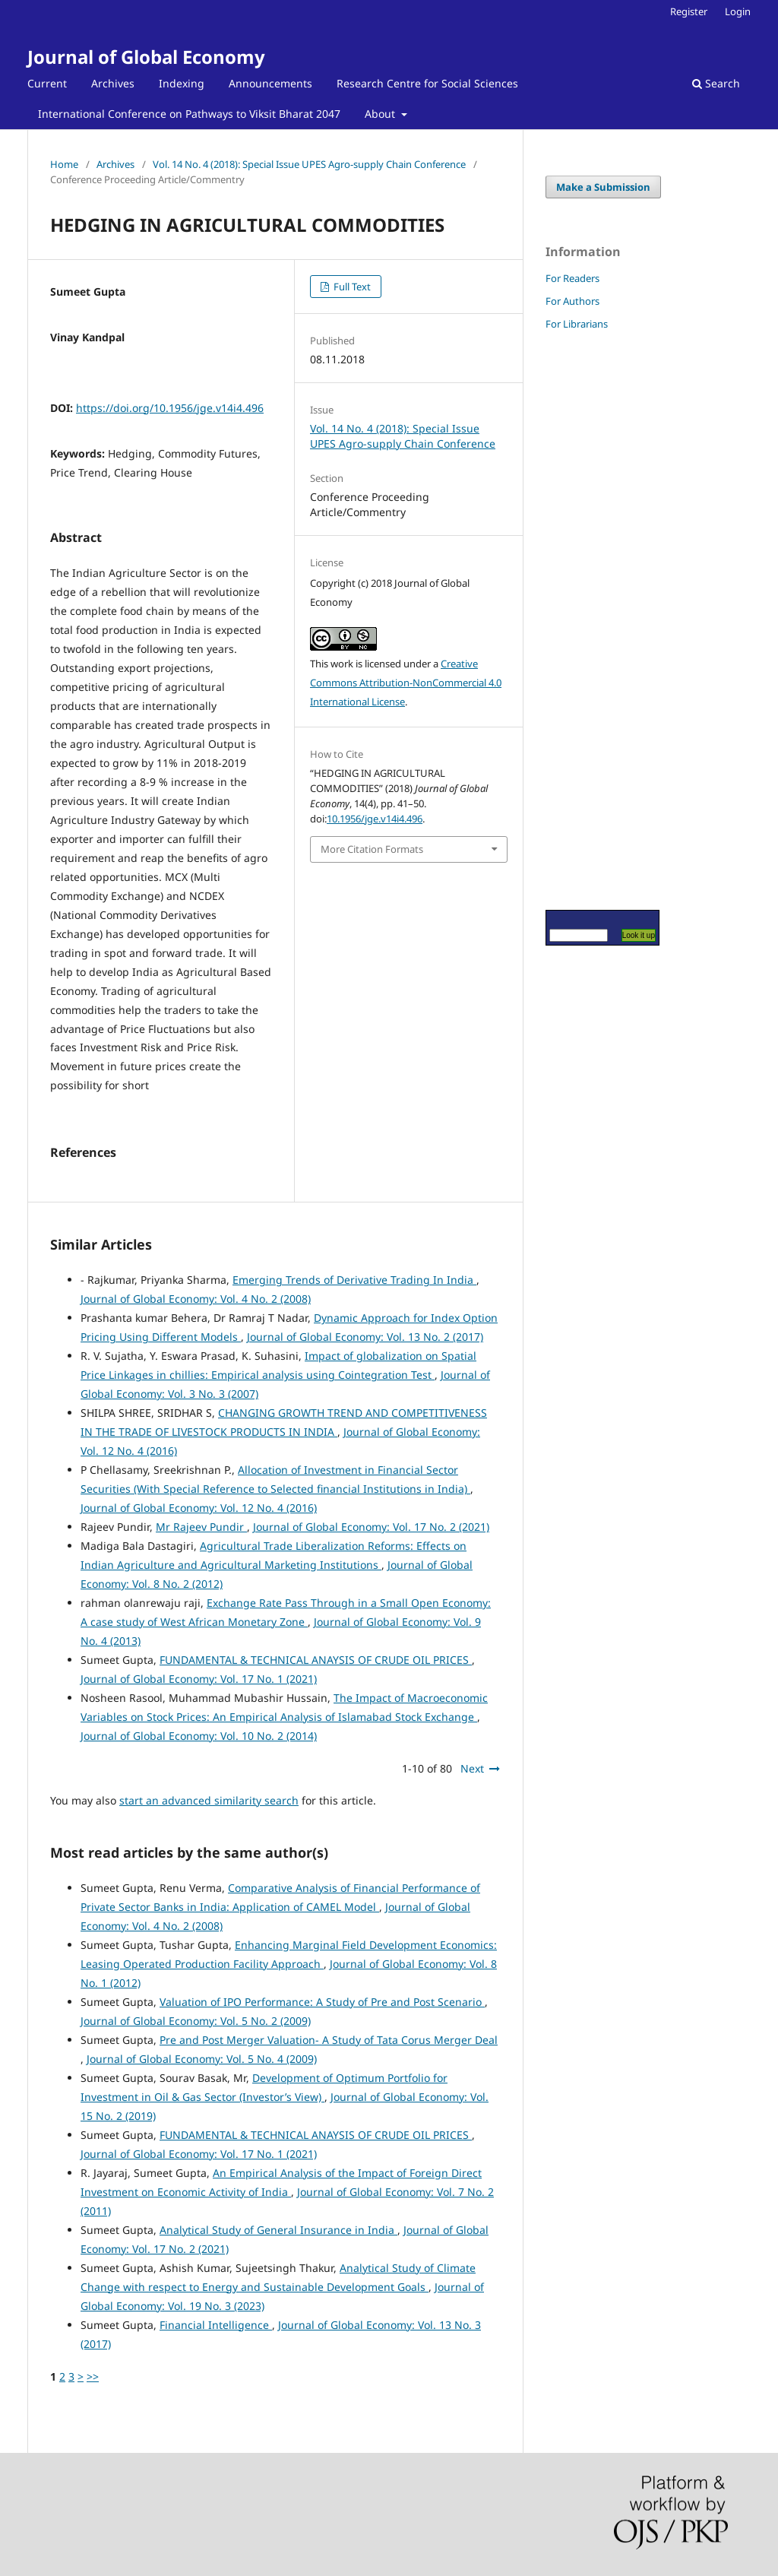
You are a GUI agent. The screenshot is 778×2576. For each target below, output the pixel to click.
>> (93, 2376)
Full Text (351, 286)
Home (64, 164)
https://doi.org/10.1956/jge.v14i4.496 (170, 408)
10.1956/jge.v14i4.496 (374, 818)
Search (716, 83)
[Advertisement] (591, 619)
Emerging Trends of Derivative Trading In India (354, 1279)
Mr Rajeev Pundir (201, 1526)
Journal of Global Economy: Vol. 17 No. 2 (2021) (371, 1526)
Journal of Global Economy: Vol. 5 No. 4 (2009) (202, 2059)
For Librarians (577, 324)
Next (472, 1768)
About (381, 113)
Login (738, 11)
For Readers (572, 278)
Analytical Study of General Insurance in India (278, 2230)
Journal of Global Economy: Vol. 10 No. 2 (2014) (199, 1735)
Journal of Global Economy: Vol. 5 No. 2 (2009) (196, 2021)
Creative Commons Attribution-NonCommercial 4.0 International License (405, 682)
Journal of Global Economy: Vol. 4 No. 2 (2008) (196, 1298)
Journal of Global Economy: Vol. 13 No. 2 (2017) (365, 1336)
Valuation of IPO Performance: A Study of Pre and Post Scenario (322, 2002)
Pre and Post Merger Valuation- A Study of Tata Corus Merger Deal (329, 2040)
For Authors (572, 301)
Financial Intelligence (216, 2325)
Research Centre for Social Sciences (427, 83)
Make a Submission (603, 187)
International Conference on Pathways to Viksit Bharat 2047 (189, 113)
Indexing (181, 83)
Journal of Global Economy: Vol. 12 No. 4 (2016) (199, 1507)
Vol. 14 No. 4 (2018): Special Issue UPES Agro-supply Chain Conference (309, 164)
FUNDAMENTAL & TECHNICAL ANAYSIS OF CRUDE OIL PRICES (316, 1659)
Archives (112, 83)
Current (47, 83)
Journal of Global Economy (146, 56)
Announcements (270, 83)
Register (688, 11)
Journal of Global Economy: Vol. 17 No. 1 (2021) (199, 1678)
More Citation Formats (372, 849)
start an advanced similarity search (209, 1800)
